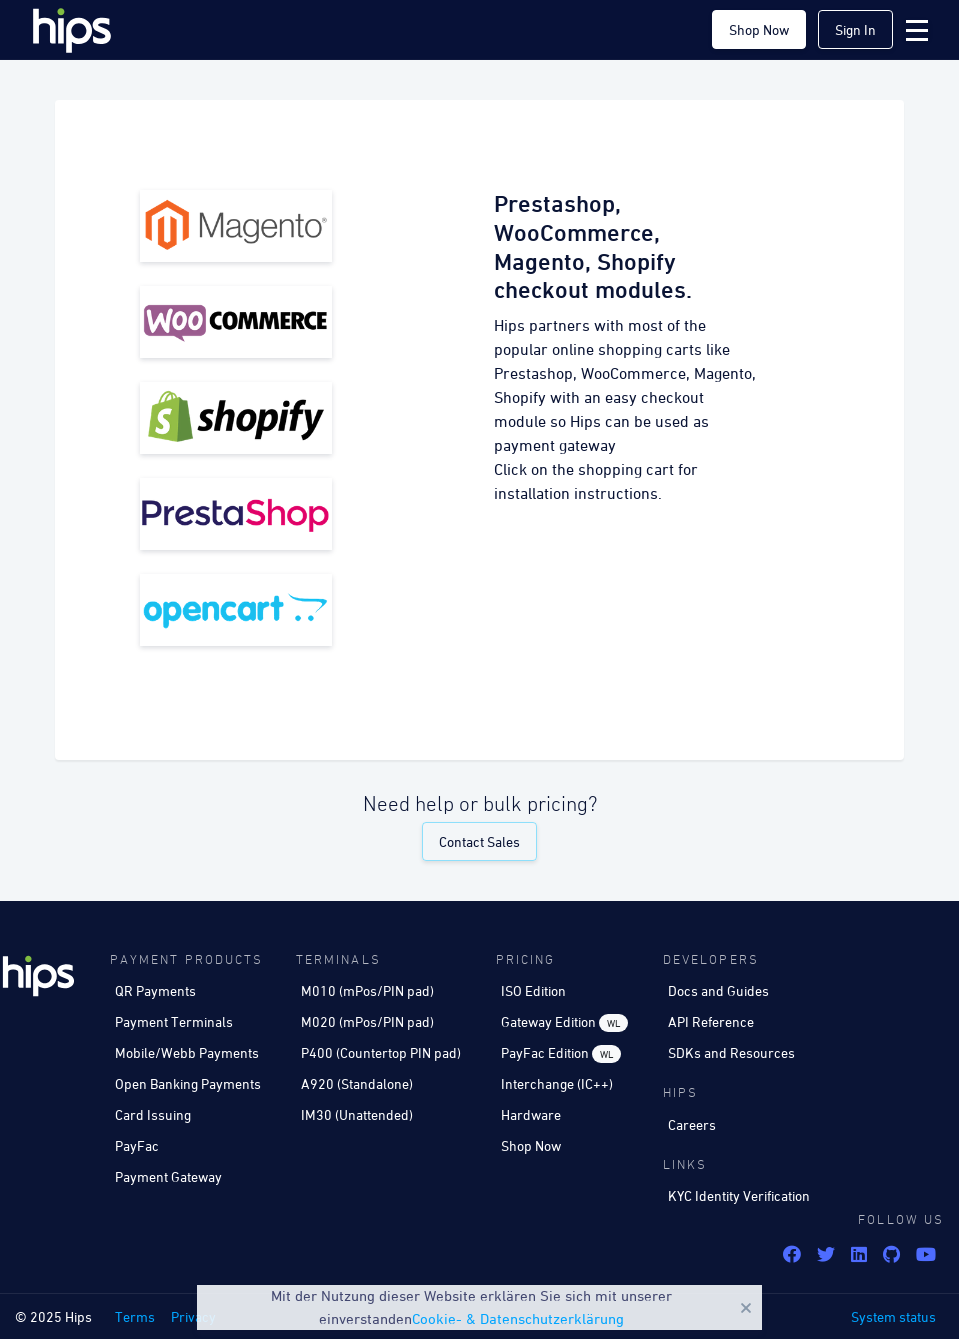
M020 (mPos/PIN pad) (367, 1021)
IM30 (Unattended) (357, 1114)
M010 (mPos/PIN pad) (367, 990)
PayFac (137, 1145)
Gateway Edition (564, 1022)
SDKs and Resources (731, 1052)
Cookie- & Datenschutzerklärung (518, 1318)
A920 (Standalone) (357, 1083)
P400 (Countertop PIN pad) (381, 1052)
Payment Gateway (168, 1176)
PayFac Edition (561, 1053)
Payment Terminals (174, 1021)
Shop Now (759, 29)
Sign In (855, 29)
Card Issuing (153, 1114)
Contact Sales (479, 841)
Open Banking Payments (188, 1083)
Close (746, 1308)
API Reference (711, 1021)
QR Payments (155, 990)
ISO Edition (533, 990)
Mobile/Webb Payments (187, 1052)
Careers (692, 1124)
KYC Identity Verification (739, 1195)
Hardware (531, 1114)
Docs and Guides (718, 990)
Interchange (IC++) (557, 1083)
